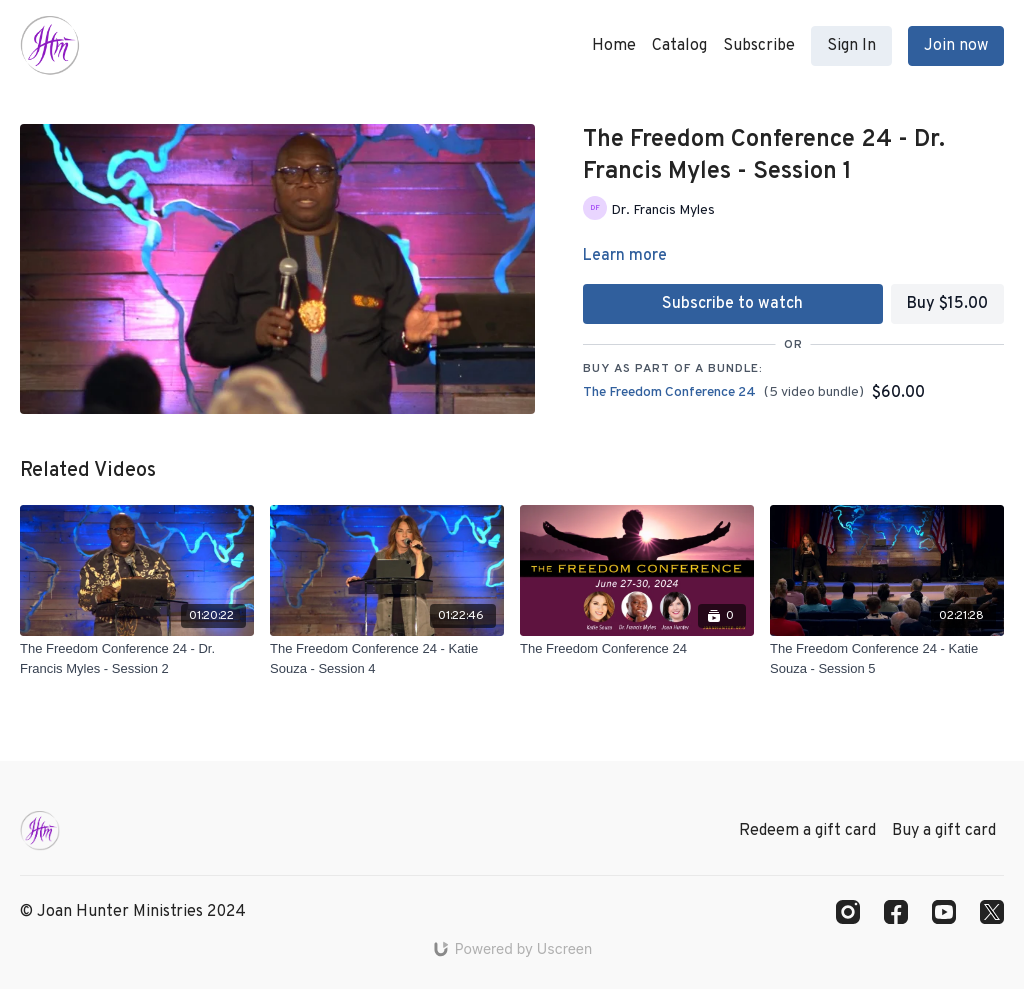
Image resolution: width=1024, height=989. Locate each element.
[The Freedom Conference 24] (637, 649)
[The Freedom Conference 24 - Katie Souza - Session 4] (387, 658)
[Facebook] (896, 912)
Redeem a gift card (807, 831)
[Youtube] (944, 912)
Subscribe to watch (732, 304)
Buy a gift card (944, 831)
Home (614, 46)
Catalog (679, 46)
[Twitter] (992, 912)
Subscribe (759, 46)
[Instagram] (848, 912)
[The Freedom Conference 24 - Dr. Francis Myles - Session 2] (137, 658)
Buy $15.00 (947, 304)
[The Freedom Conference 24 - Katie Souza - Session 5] (887, 658)
